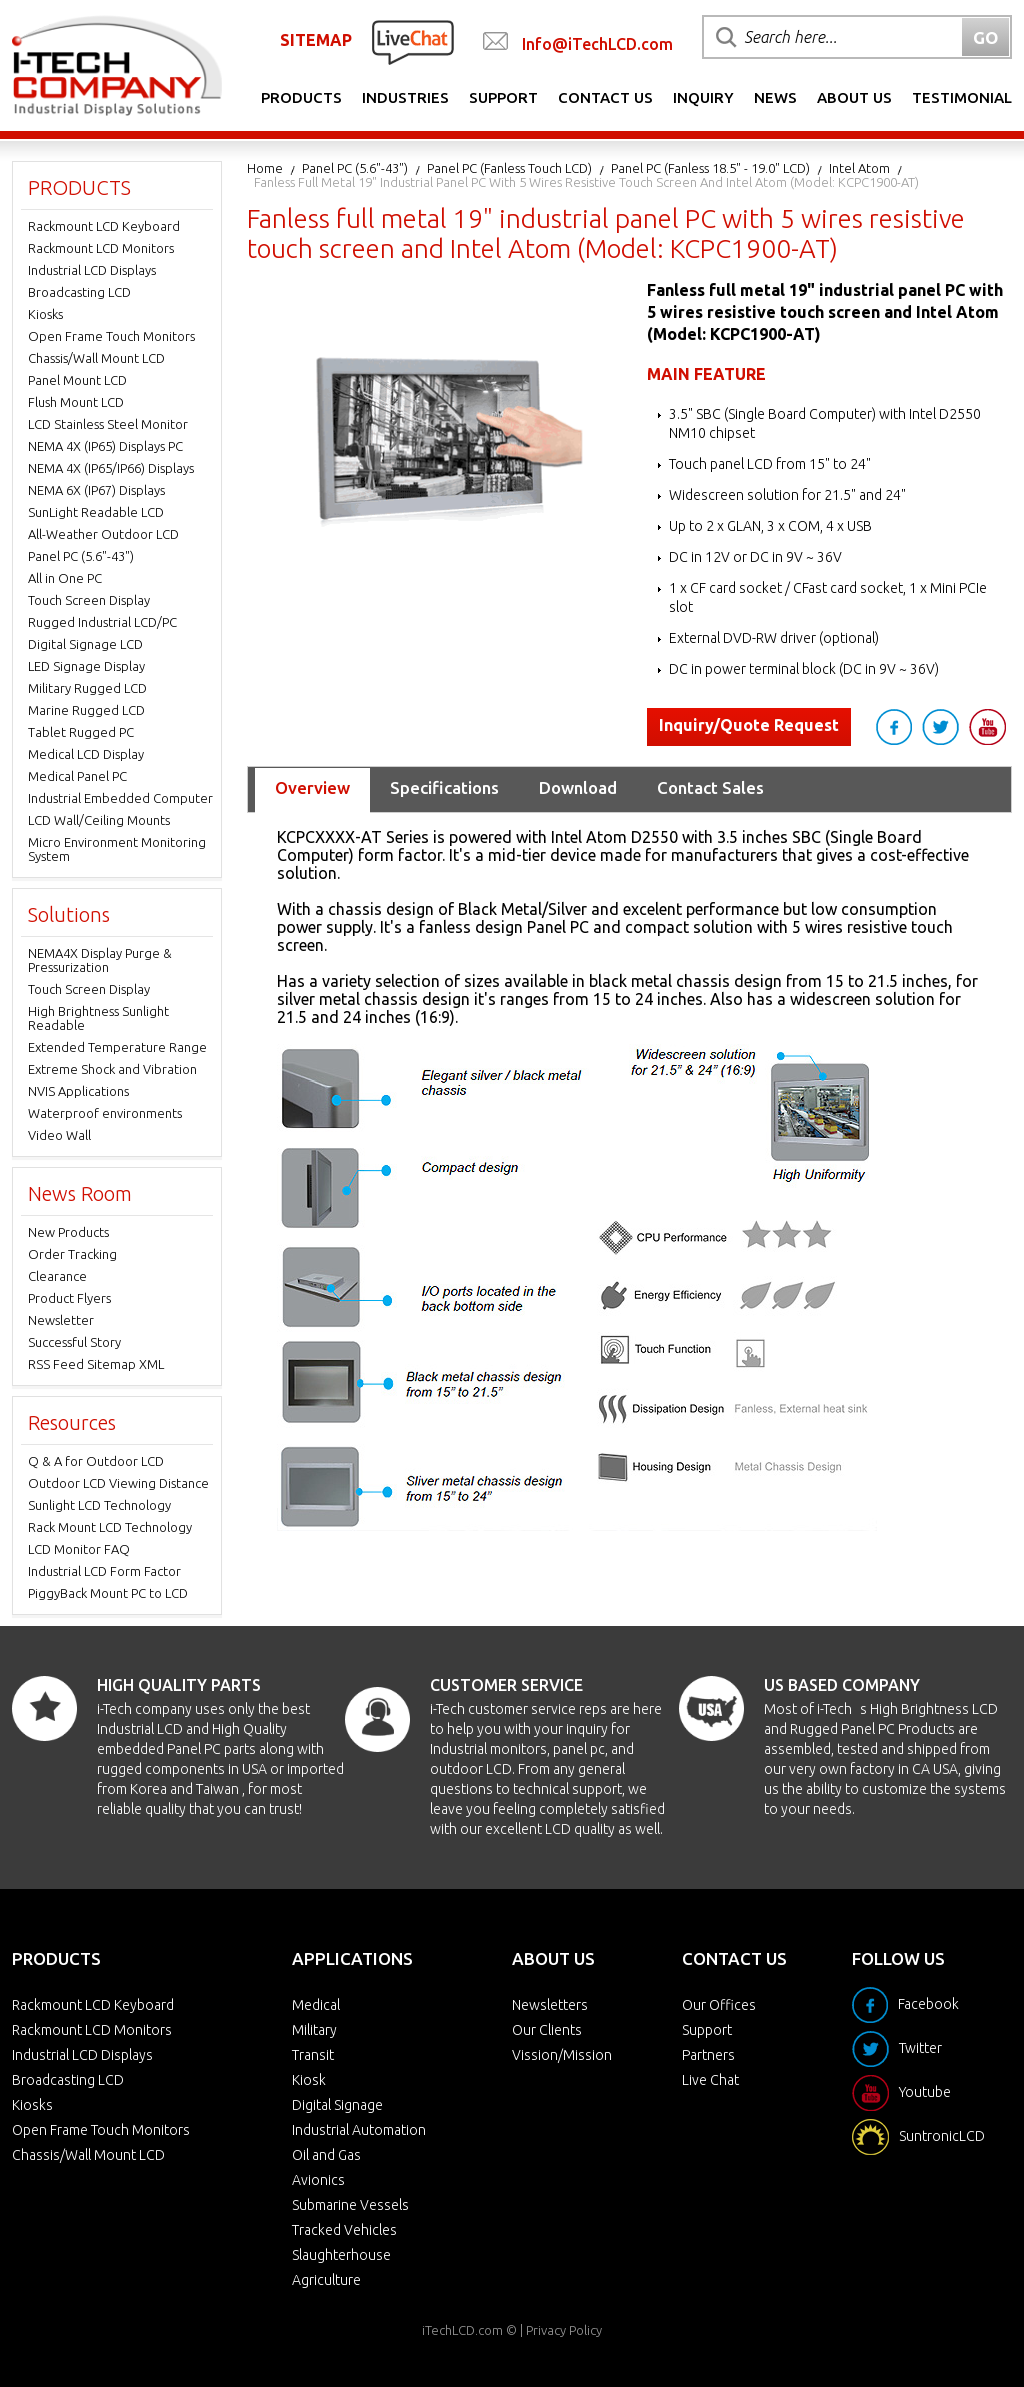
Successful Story (74, 1342)
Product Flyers (69, 1298)
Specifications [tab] (444, 787)
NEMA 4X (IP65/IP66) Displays (111, 468)
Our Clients (547, 2030)
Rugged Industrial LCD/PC (102, 622)
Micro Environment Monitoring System (117, 849)
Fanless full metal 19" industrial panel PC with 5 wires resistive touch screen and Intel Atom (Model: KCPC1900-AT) (586, 182)
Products (301, 97)
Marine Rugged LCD (86, 710)
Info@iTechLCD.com (597, 44)
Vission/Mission (562, 2055)
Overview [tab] (312, 787)
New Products (68, 1232)
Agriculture (326, 2280)
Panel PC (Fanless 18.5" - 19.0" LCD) (710, 168)
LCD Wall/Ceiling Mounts (99, 820)
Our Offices (719, 2005)
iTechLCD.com (462, 2330)
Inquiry (703, 97)
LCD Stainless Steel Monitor (108, 424)
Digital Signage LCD (85, 644)
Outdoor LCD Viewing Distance (118, 1483)
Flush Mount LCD (76, 402)
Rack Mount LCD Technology (110, 1527)
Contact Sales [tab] (710, 787)
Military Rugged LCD (87, 688)
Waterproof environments (105, 1113)
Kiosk (309, 2080)
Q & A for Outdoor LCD (96, 1461)
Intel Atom (859, 168)
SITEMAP (316, 40)
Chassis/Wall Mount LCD (96, 358)
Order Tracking (72, 1254)
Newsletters (550, 2005)
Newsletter (61, 1320)
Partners (708, 2055)
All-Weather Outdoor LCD (103, 534)
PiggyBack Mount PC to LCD (108, 1593)
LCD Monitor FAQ (79, 1549)
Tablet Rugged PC (81, 732)
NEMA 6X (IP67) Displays (96, 490)
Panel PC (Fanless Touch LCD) (509, 168)
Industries (405, 97)
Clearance (57, 1276)
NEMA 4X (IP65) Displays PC (105, 446)
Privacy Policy (564, 2330)
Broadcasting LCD (79, 292)
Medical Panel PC (77, 776)
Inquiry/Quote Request (749, 725)
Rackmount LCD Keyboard (104, 226)
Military (314, 2030)
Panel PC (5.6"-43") (355, 168)
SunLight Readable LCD (96, 512)
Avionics (318, 2180)
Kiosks (45, 314)
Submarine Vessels (350, 2205)
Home (265, 168)
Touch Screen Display (89, 600)
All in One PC (65, 578)
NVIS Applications (78, 1091)
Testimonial (962, 97)
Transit (313, 2055)
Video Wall (59, 1135)
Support (503, 97)
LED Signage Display (86, 666)
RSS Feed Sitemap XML (96, 1364)
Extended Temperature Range (117, 1047)
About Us (854, 97)
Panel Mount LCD (77, 380)
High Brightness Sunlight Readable (98, 1018)
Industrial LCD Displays (92, 270)
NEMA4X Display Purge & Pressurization (100, 960)
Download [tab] (578, 787)
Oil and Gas (326, 2155)
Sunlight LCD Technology (99, 1505)
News (775, 97)
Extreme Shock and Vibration (112, 1069)
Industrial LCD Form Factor (104, 1571)
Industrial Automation (359, 2130)
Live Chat (710, 2080)
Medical (316, 2005)
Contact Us (605, 97)
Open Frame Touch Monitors (111, 336)
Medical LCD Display (86, 754)
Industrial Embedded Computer (120, 798)
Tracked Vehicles (344, 2230)
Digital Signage (337, 2105)
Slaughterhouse (341, 2255)
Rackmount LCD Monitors (101, 248)
